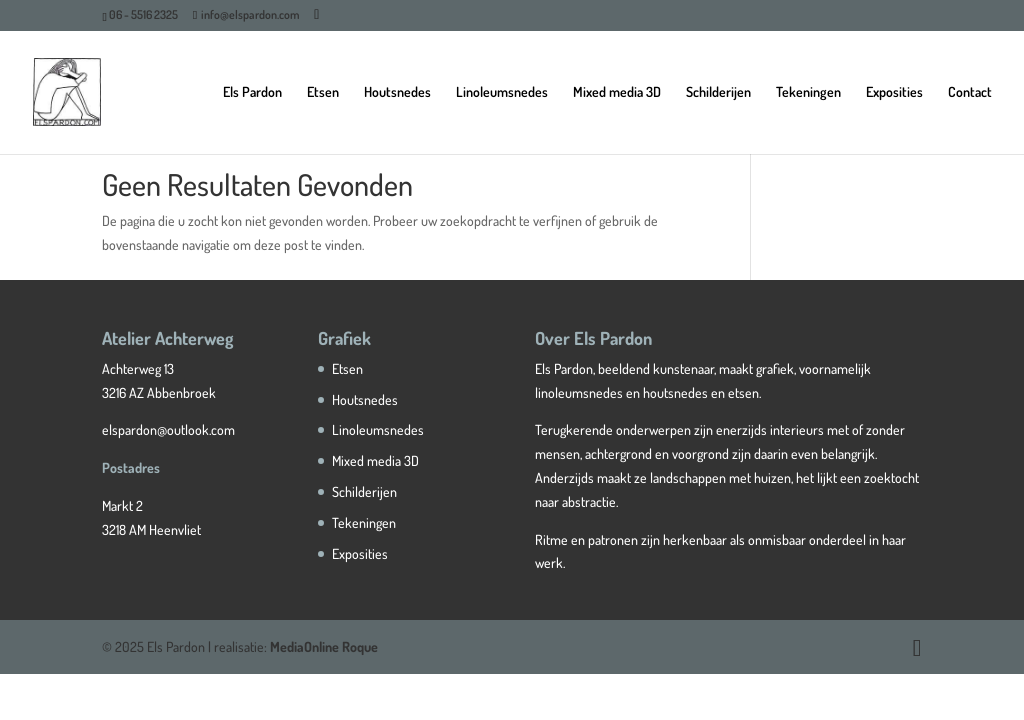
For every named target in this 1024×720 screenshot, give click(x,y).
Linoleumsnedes (502, 92)
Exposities (894, 92)
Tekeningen (808, 92)
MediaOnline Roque (324, 646)
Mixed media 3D (617, 92)
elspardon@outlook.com (168, 429)
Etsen (323, 92)
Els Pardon (252, 92)
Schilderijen (718, 92)
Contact (970, 92)
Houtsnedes (397, 92)
